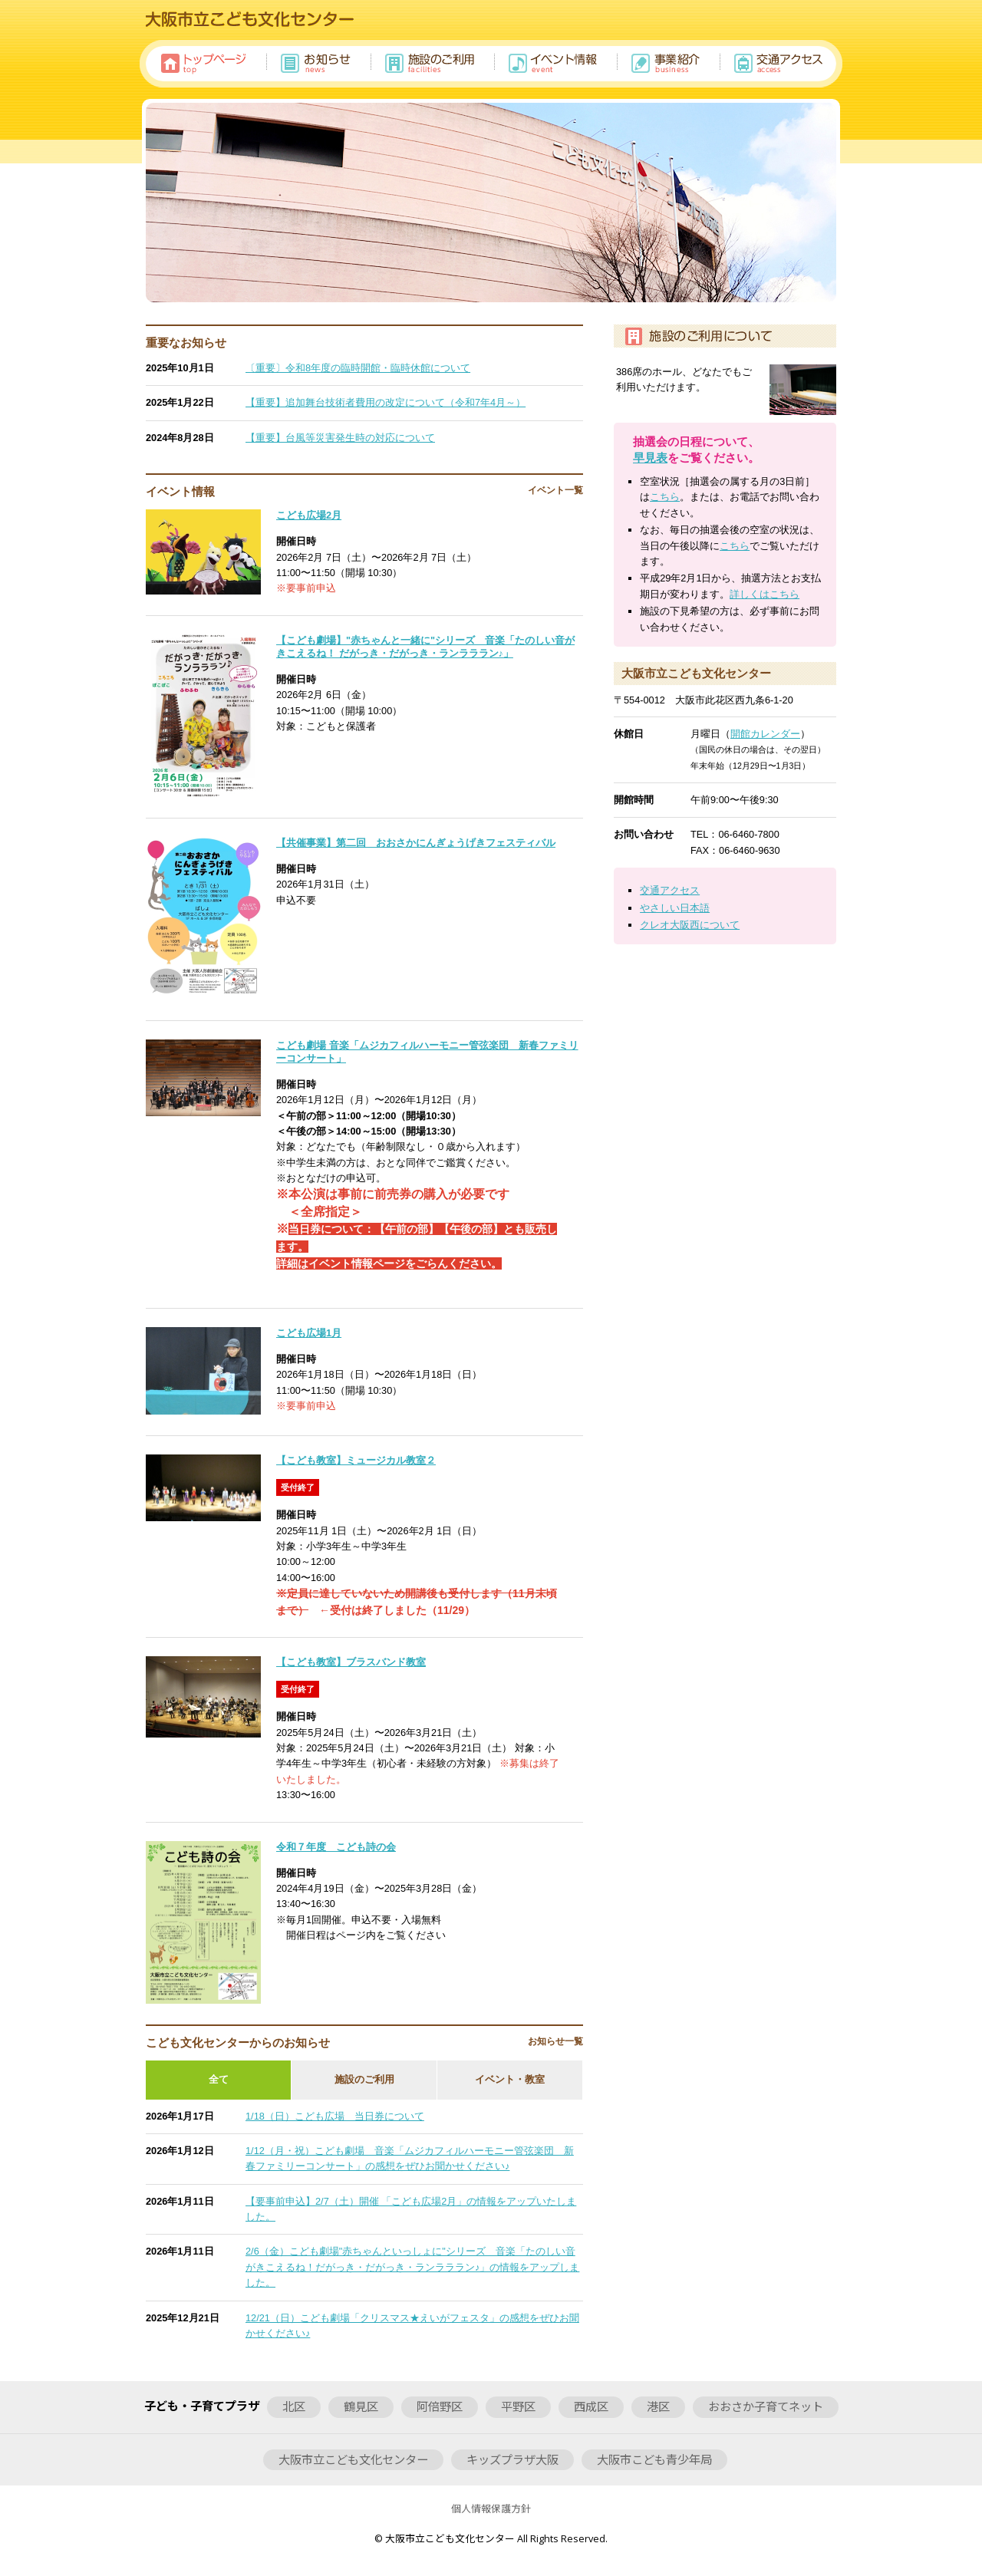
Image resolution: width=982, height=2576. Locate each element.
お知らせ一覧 (555, 2041)
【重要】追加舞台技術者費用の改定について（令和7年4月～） (386, 402)
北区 (293, 2406)
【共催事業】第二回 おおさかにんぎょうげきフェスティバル (415, 842)
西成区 (591, 2406)
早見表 (650, 457)
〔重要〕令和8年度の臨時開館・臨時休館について (358, 368)
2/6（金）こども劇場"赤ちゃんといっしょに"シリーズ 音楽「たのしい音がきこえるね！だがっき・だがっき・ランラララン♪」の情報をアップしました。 (412, 2266)
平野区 (518, 2406)
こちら (665, 496)
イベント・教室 (510, 2079)
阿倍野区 (440, 2406)
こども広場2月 (308, 515)
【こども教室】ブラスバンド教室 (351, 1662)
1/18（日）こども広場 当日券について (335, 2116)
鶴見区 (361, 2406)
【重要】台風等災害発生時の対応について (340, 437)
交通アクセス (670, 890)
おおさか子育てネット (765, 2406)
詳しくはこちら (764, 594)
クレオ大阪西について (690, 925)
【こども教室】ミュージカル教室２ (356, 1460)
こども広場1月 (308, 1333)
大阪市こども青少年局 (654, 2459)
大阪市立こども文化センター (353, 2459)
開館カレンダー (765, 734)
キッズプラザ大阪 (512, 2459)
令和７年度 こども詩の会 (336, 1847)
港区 (658, 2406)
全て (219, 2079)
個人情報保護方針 (491, 2508)
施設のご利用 (364, 2079)
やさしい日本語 (675, 908)
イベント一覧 (555, 490)
